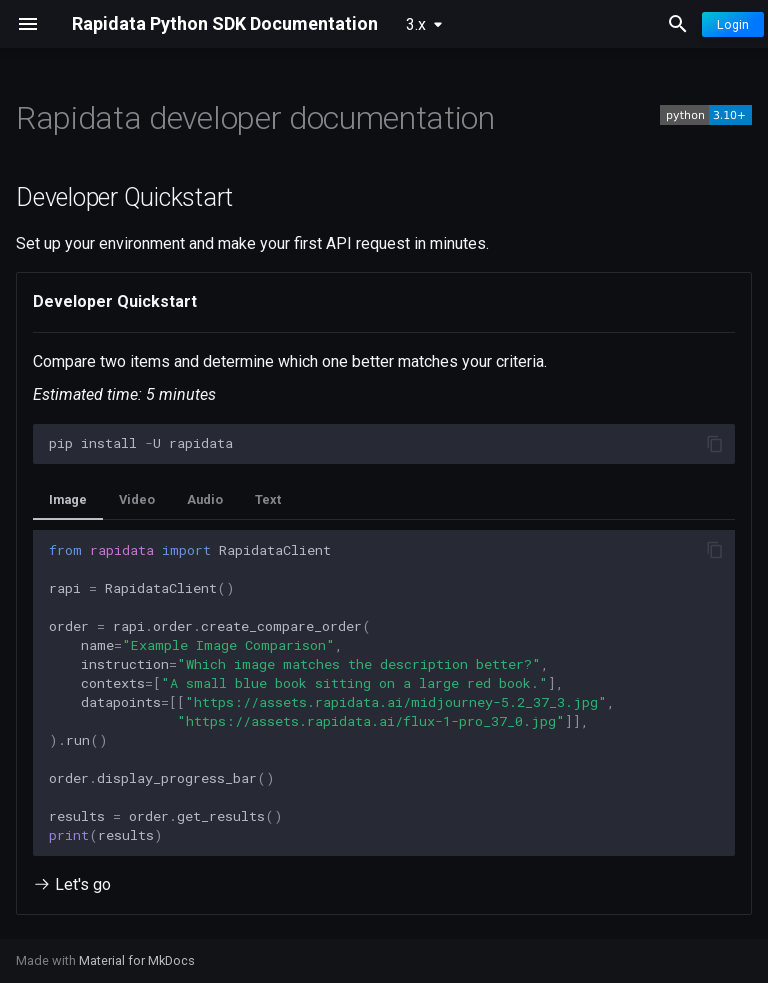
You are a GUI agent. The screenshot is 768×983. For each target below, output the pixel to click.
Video (137, 499)
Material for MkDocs (137, 960)
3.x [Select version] (416, 24)
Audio (205, 499)
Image (68, 499)
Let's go (72, 884)
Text (268, 499)
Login (733, 24)
